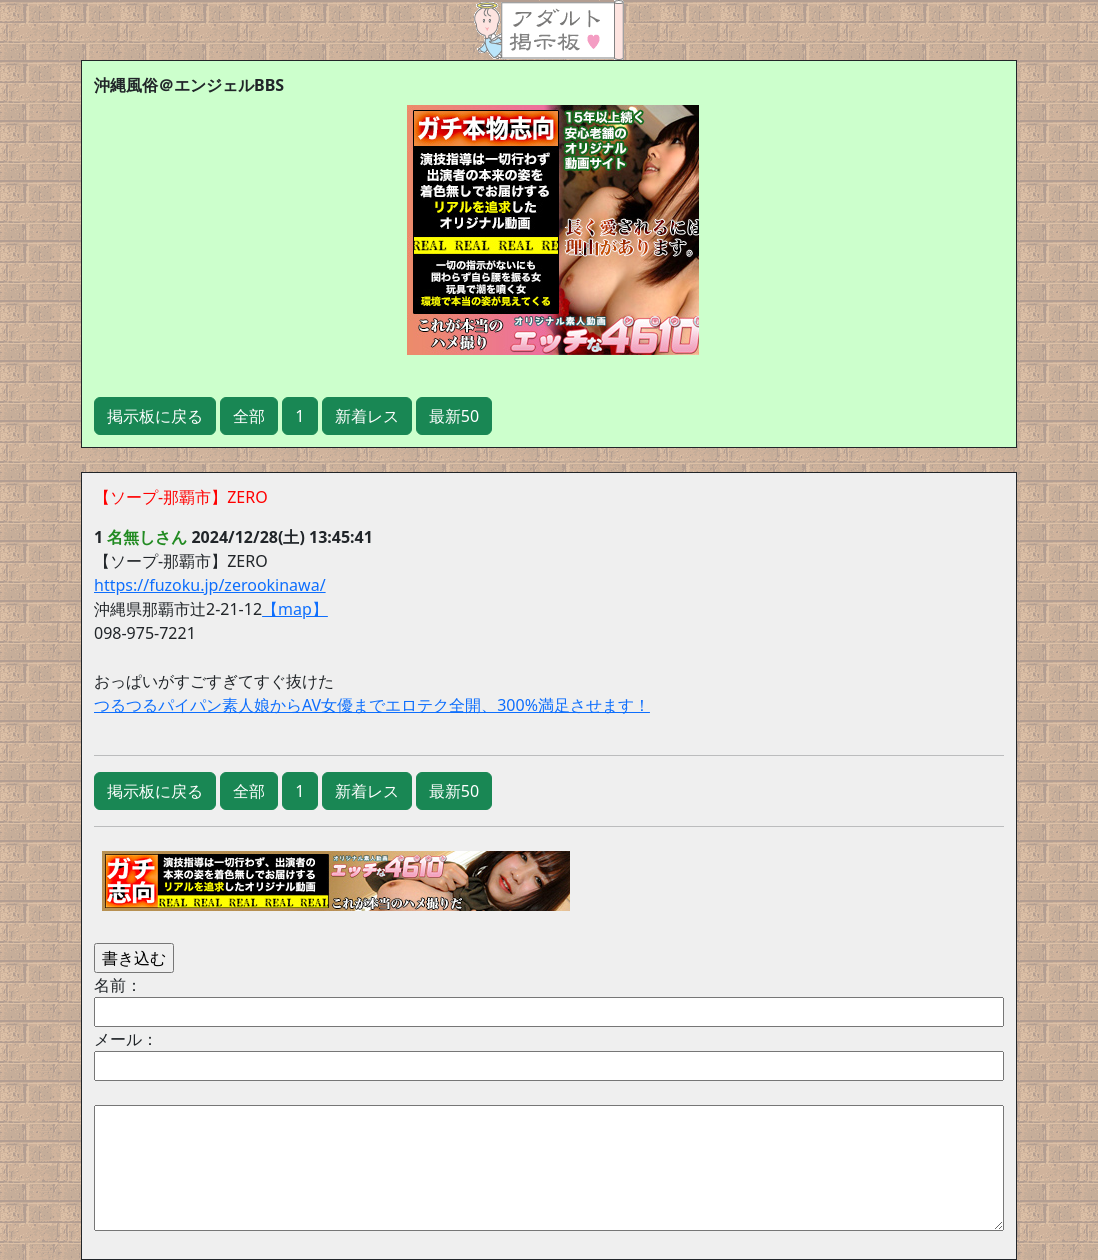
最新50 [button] (454, 416)
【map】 (295, 609)
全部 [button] (249, 416)
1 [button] (299, 416)
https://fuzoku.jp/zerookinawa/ (210, 585)
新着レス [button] (367, 416)
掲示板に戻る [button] (155, 416)
